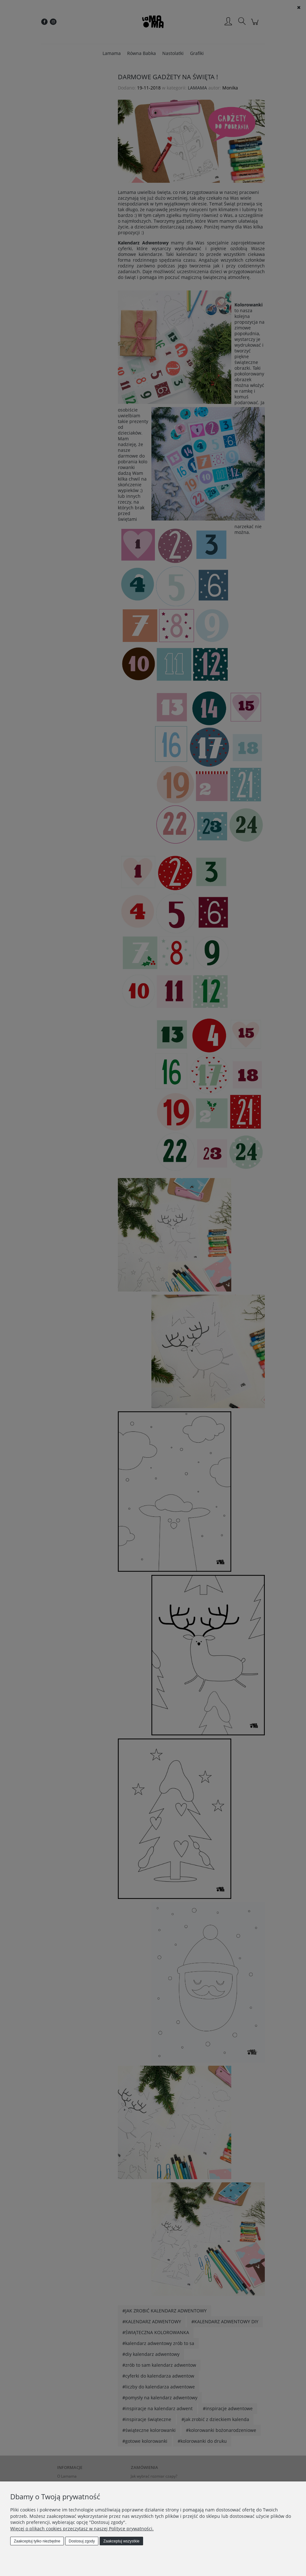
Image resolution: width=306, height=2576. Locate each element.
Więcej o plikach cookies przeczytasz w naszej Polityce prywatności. (82, 2529)
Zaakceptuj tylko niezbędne (37, 2541)
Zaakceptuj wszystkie (121, 2541)
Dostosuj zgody (82, 2541)
